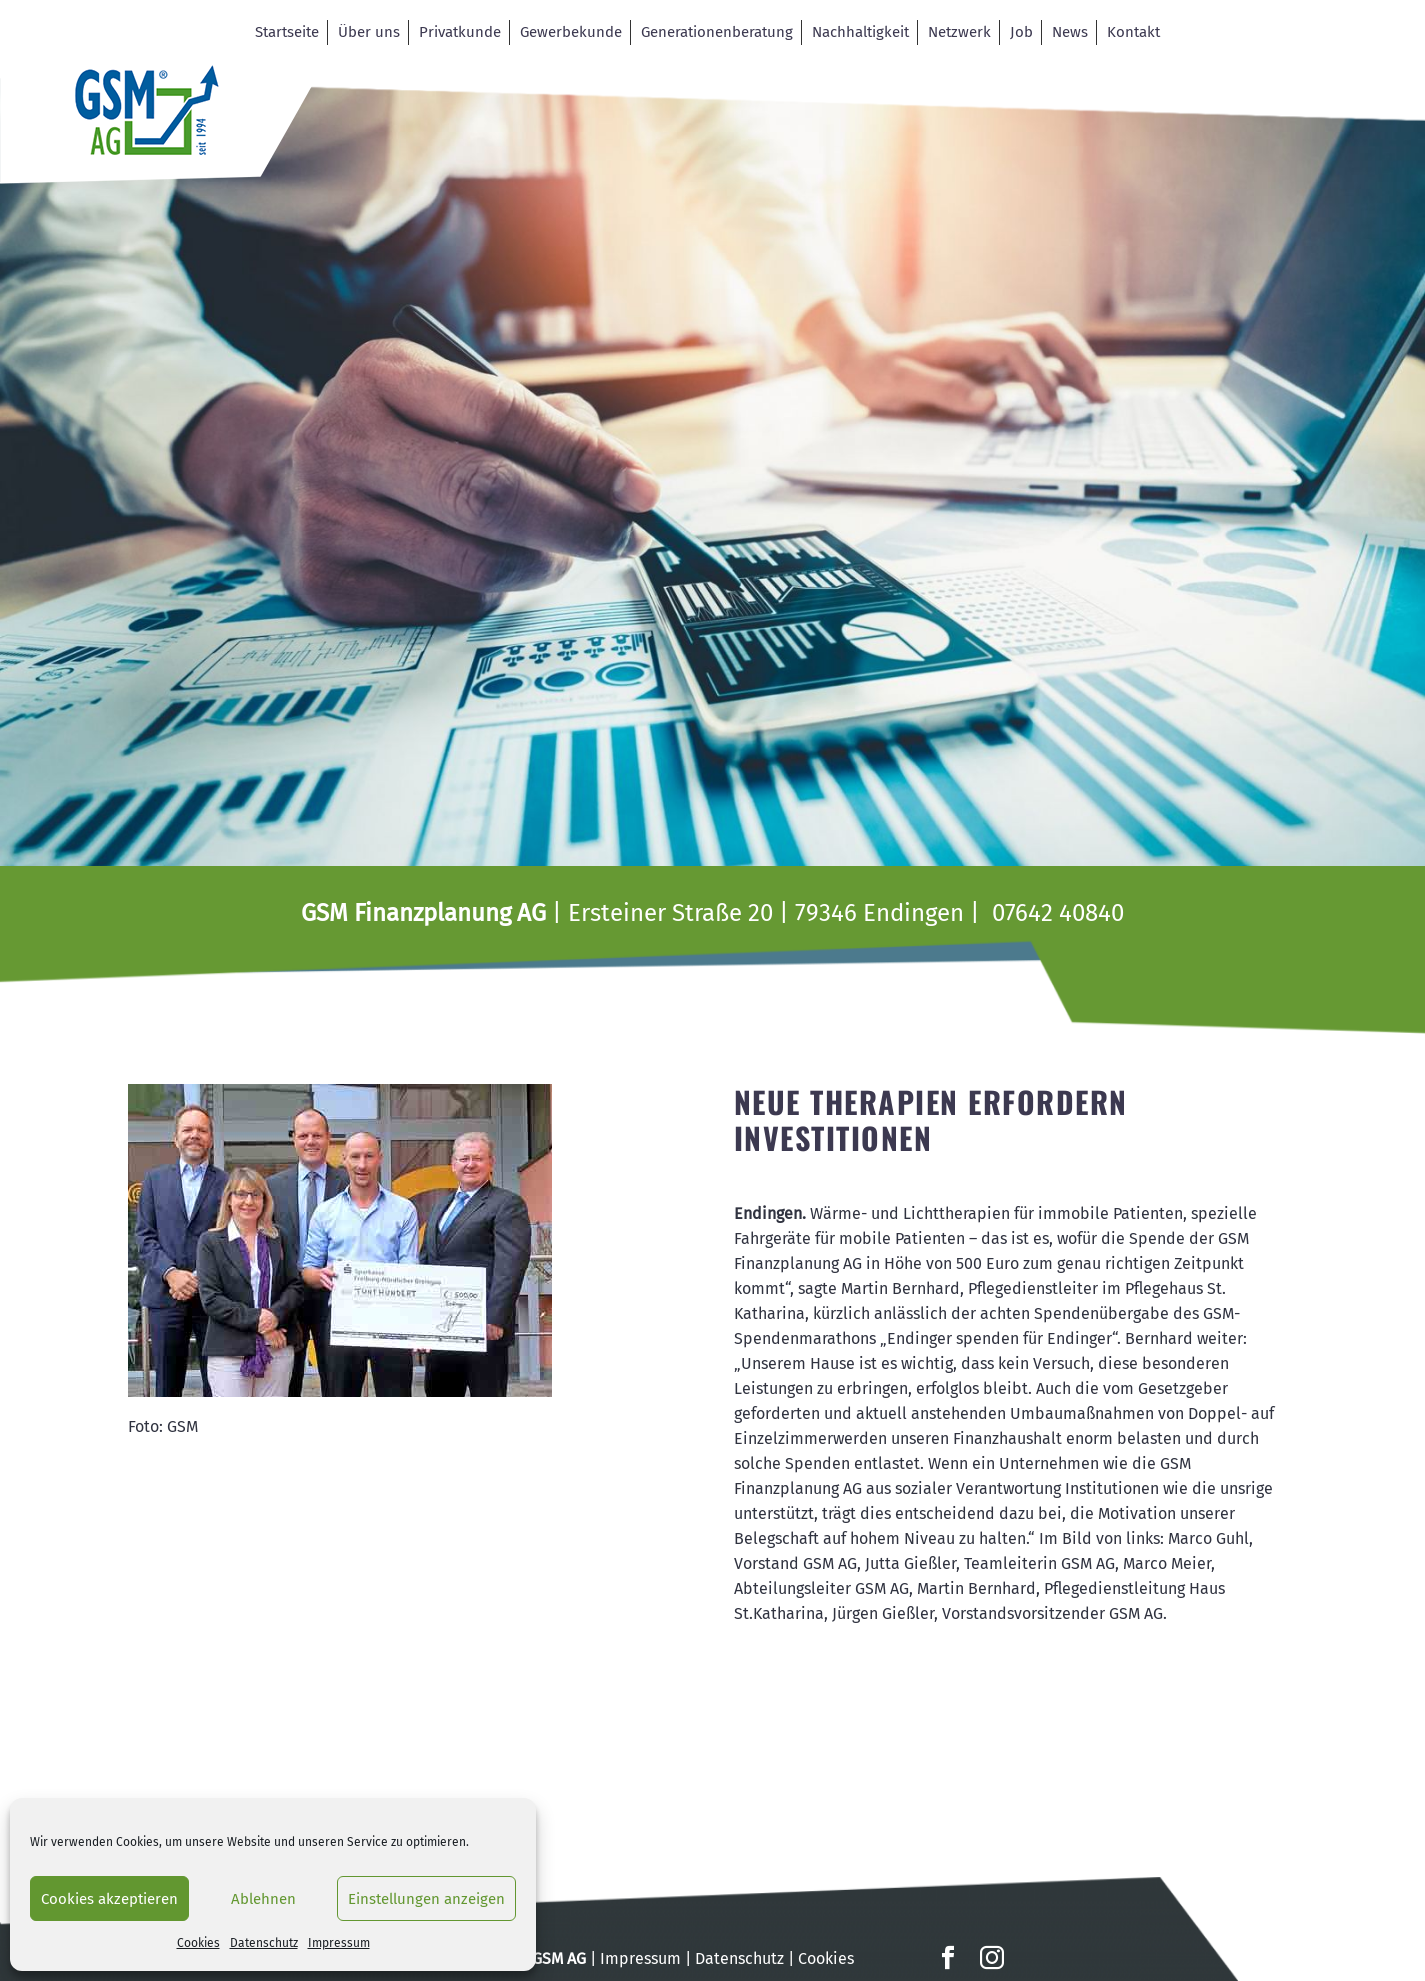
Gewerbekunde (571, 32)
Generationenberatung (717, 32)
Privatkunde (460, 32)
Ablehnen (263, 1899)
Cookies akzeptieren (109, 1899)
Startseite (287, 32)
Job (1021, 32)
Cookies (198, 1943)
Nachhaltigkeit (860, 32)
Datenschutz (264, 1943)
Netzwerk (959, 32)
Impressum (339, 1943)
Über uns (369, 32)
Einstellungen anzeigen (426, 1899)
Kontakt (1133, 32)
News (1070, 32)
